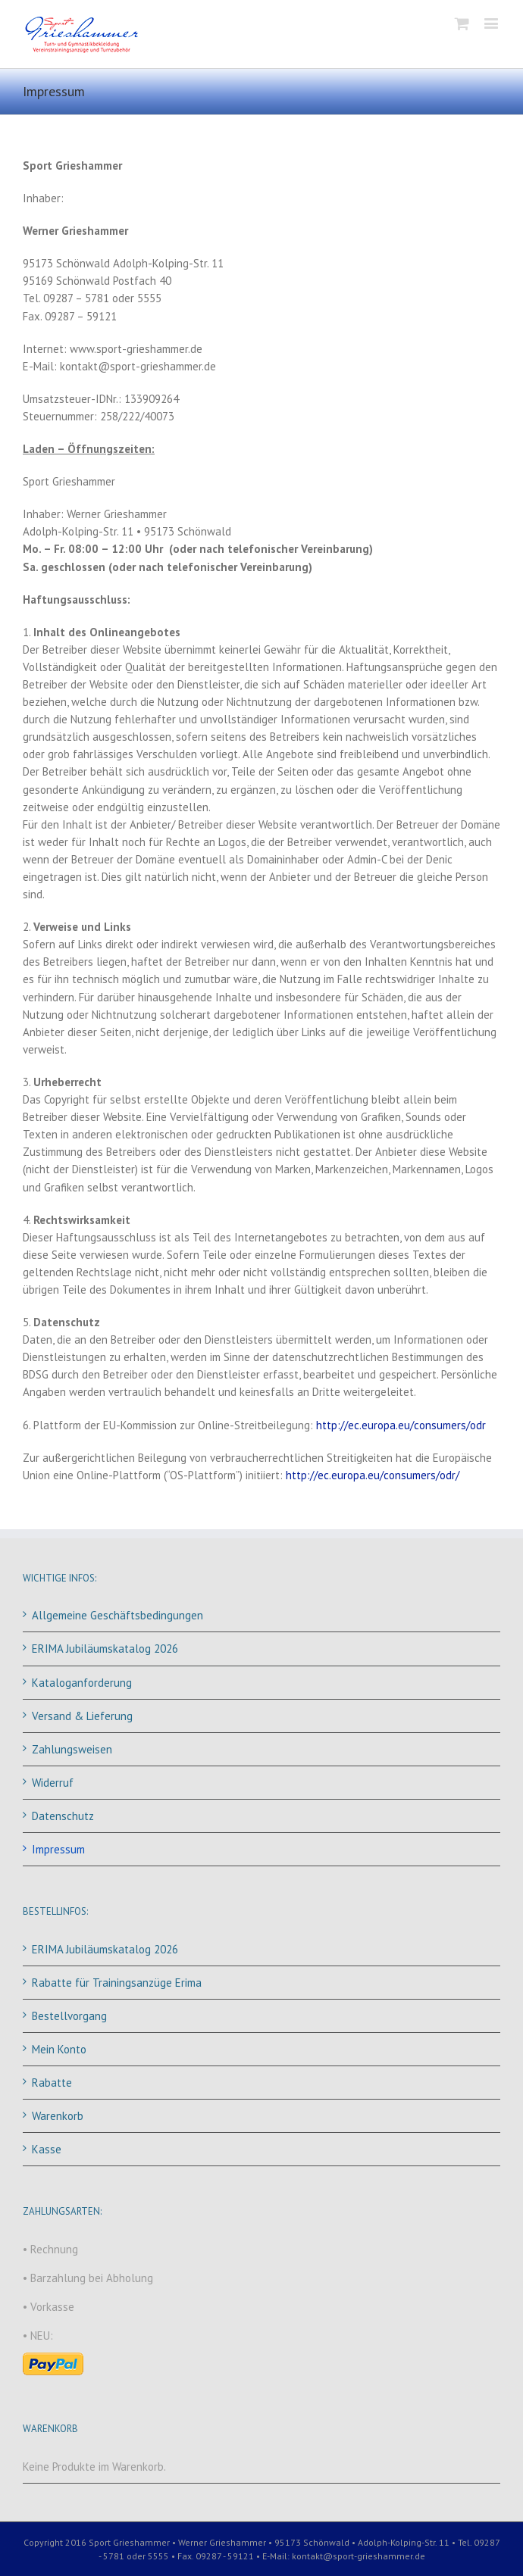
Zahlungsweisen (72, 1749)
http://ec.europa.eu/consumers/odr (401, 1425)
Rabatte (52, 2082)
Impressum (58, 1849)
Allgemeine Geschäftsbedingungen (117, 1615)
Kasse (46, 2149)
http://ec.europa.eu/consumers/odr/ (372, 1475)
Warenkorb (57, 2116)
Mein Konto (59, 2049)
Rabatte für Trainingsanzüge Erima (117, 1982)
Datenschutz (63, 1816)
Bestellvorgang (69, 2016)
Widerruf (53, 1782)
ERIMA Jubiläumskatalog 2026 (105, 1648)
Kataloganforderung (82, 1682)
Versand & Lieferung (82, 1716)
